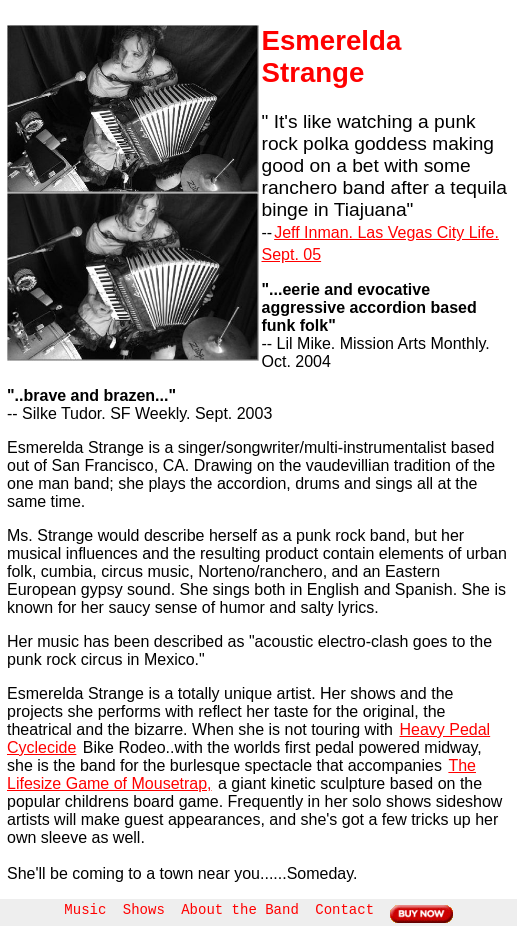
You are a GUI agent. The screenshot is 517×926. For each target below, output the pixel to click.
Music (85, 910)
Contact (344, 910)
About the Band (240, 910)
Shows (144, 910)
